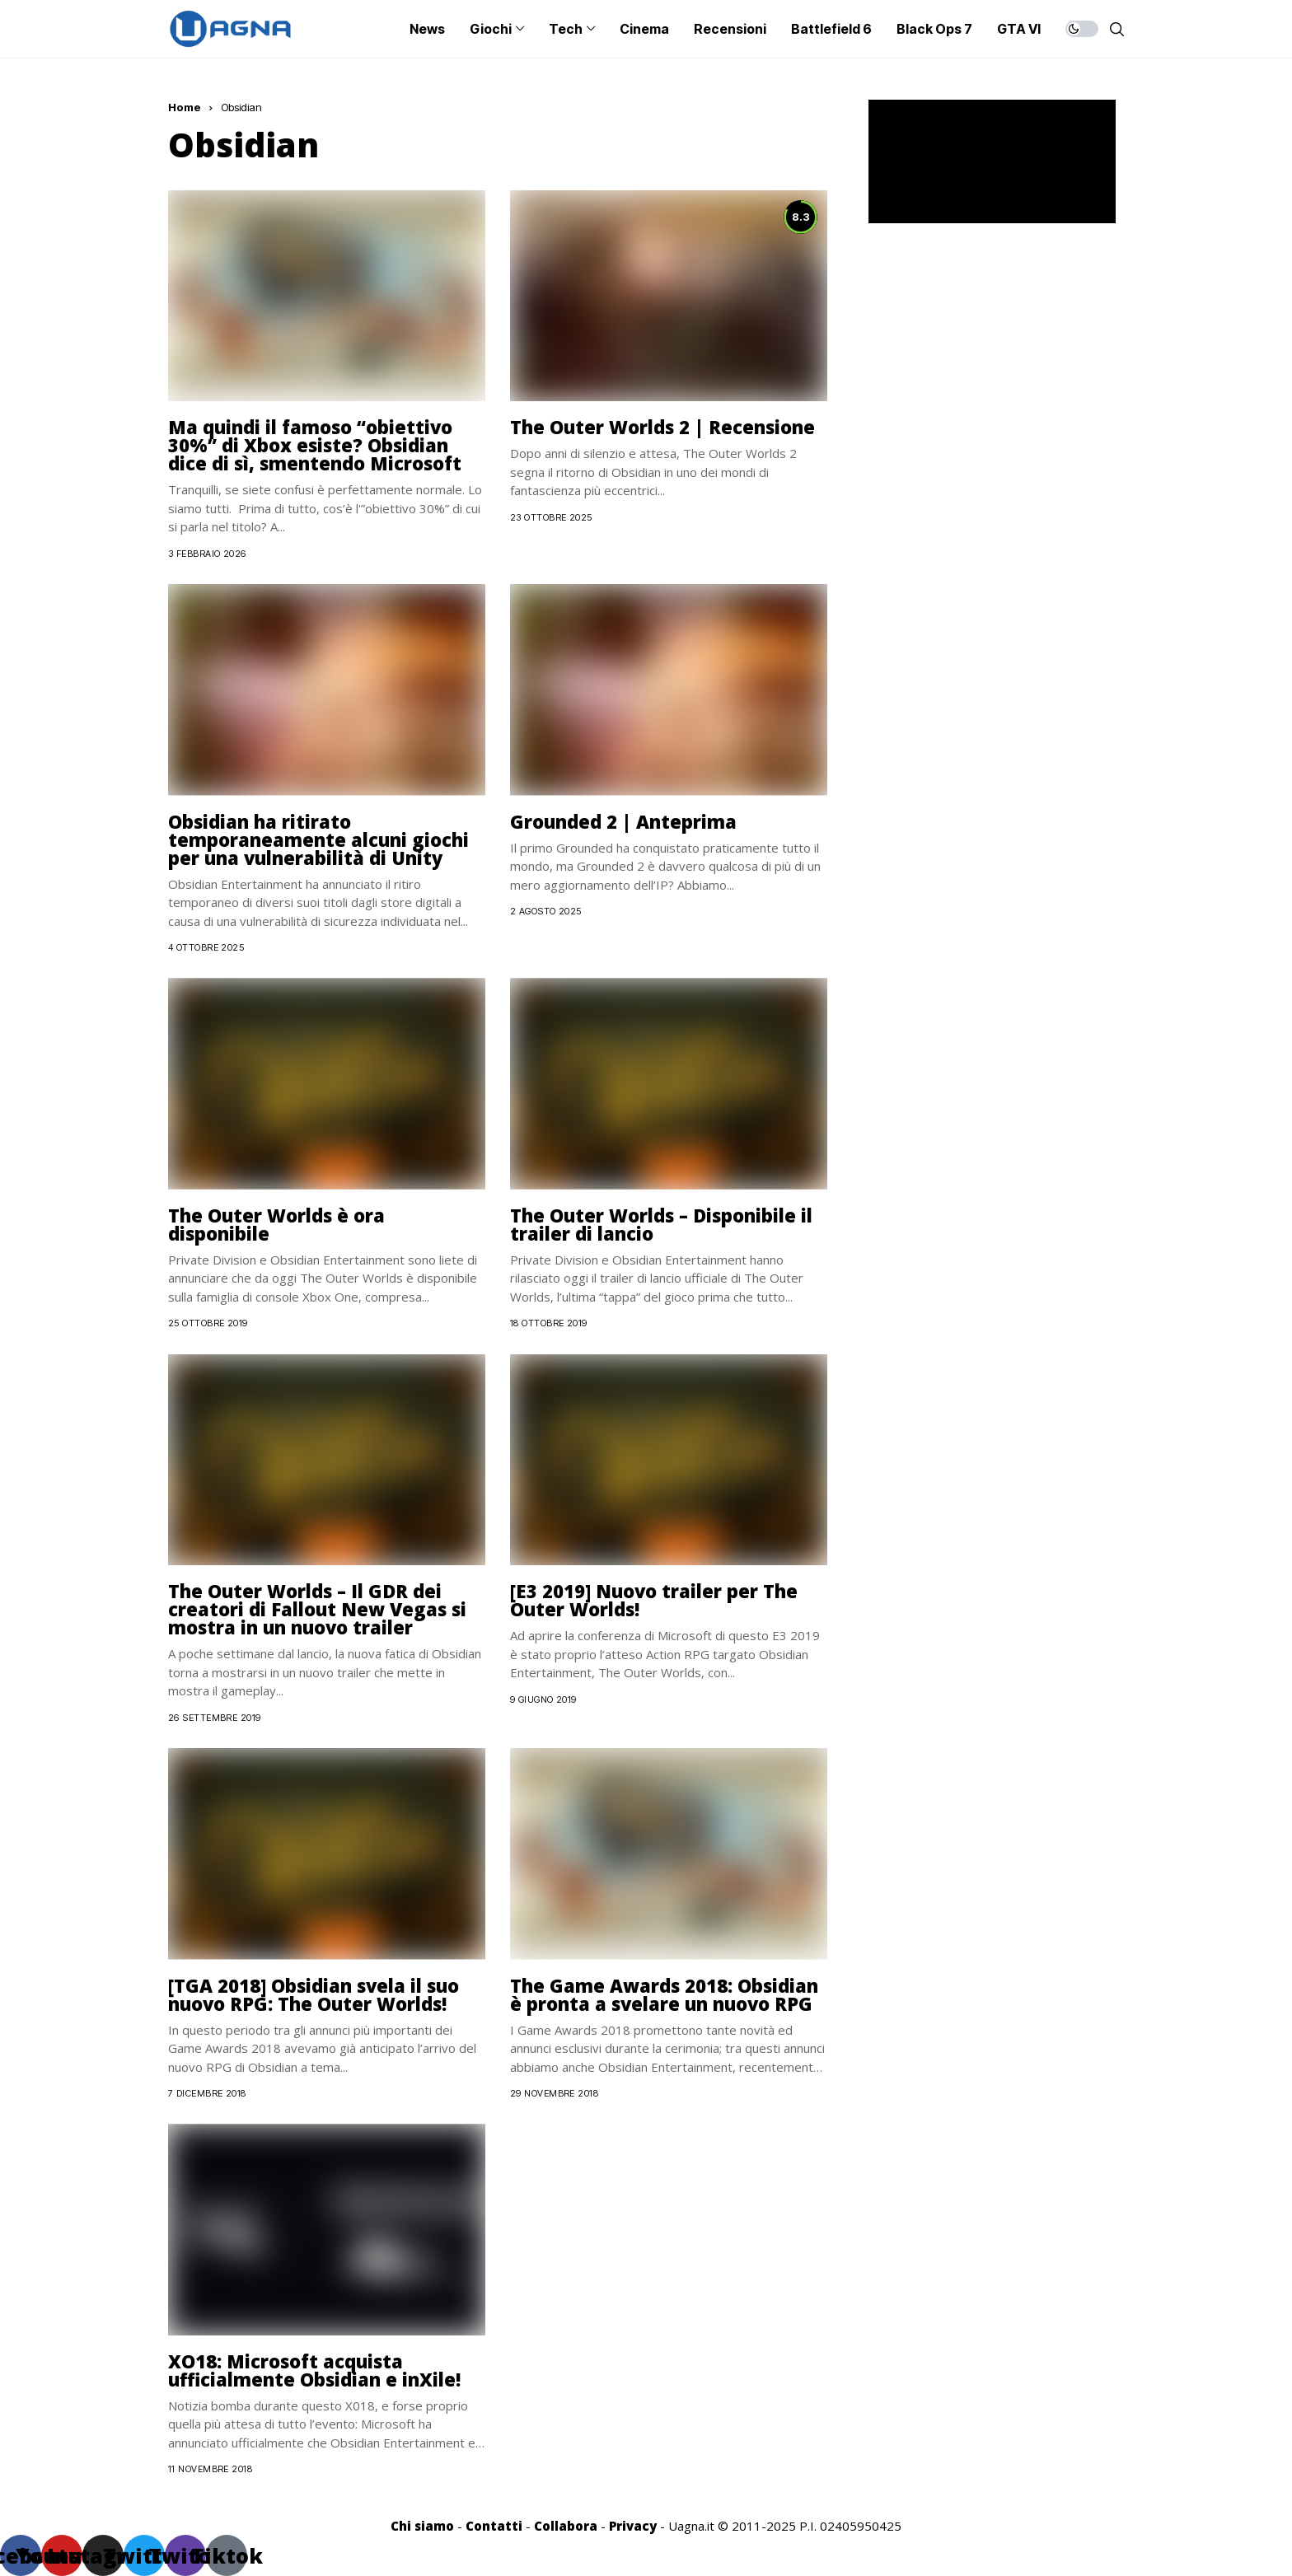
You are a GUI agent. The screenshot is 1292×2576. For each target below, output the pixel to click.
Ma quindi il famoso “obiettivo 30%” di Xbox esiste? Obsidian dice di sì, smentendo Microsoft (314, 444)
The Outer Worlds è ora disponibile (276, 1224)
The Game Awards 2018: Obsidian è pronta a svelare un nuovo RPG (664, 1994)
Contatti (494, 2526)
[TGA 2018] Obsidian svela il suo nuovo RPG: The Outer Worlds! (313, 1994)
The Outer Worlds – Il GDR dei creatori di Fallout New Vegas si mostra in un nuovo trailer (317, 1608)
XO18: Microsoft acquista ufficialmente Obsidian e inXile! (314, 2370)
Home (184, 107)
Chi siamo (422, 2526)
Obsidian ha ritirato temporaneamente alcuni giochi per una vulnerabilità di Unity (318, 839)
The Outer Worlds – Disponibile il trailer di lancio (661, 1224)
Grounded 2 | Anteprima (623, 821)
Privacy (633, 2526)
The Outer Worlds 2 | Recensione (662, 426)
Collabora (565, 2526)
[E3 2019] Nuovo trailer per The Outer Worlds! (654, 1599)
